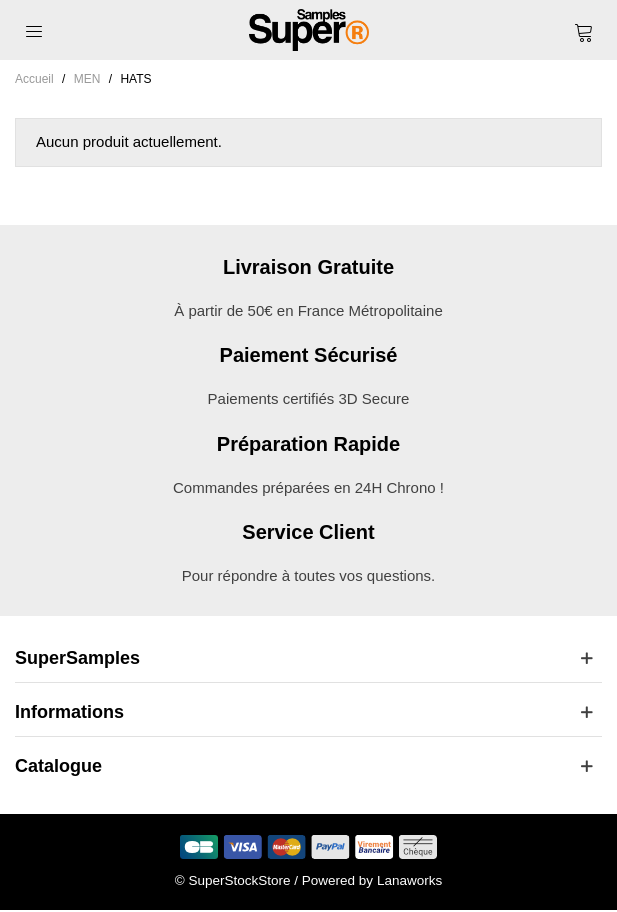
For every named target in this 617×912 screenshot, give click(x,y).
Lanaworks (409, 880)
